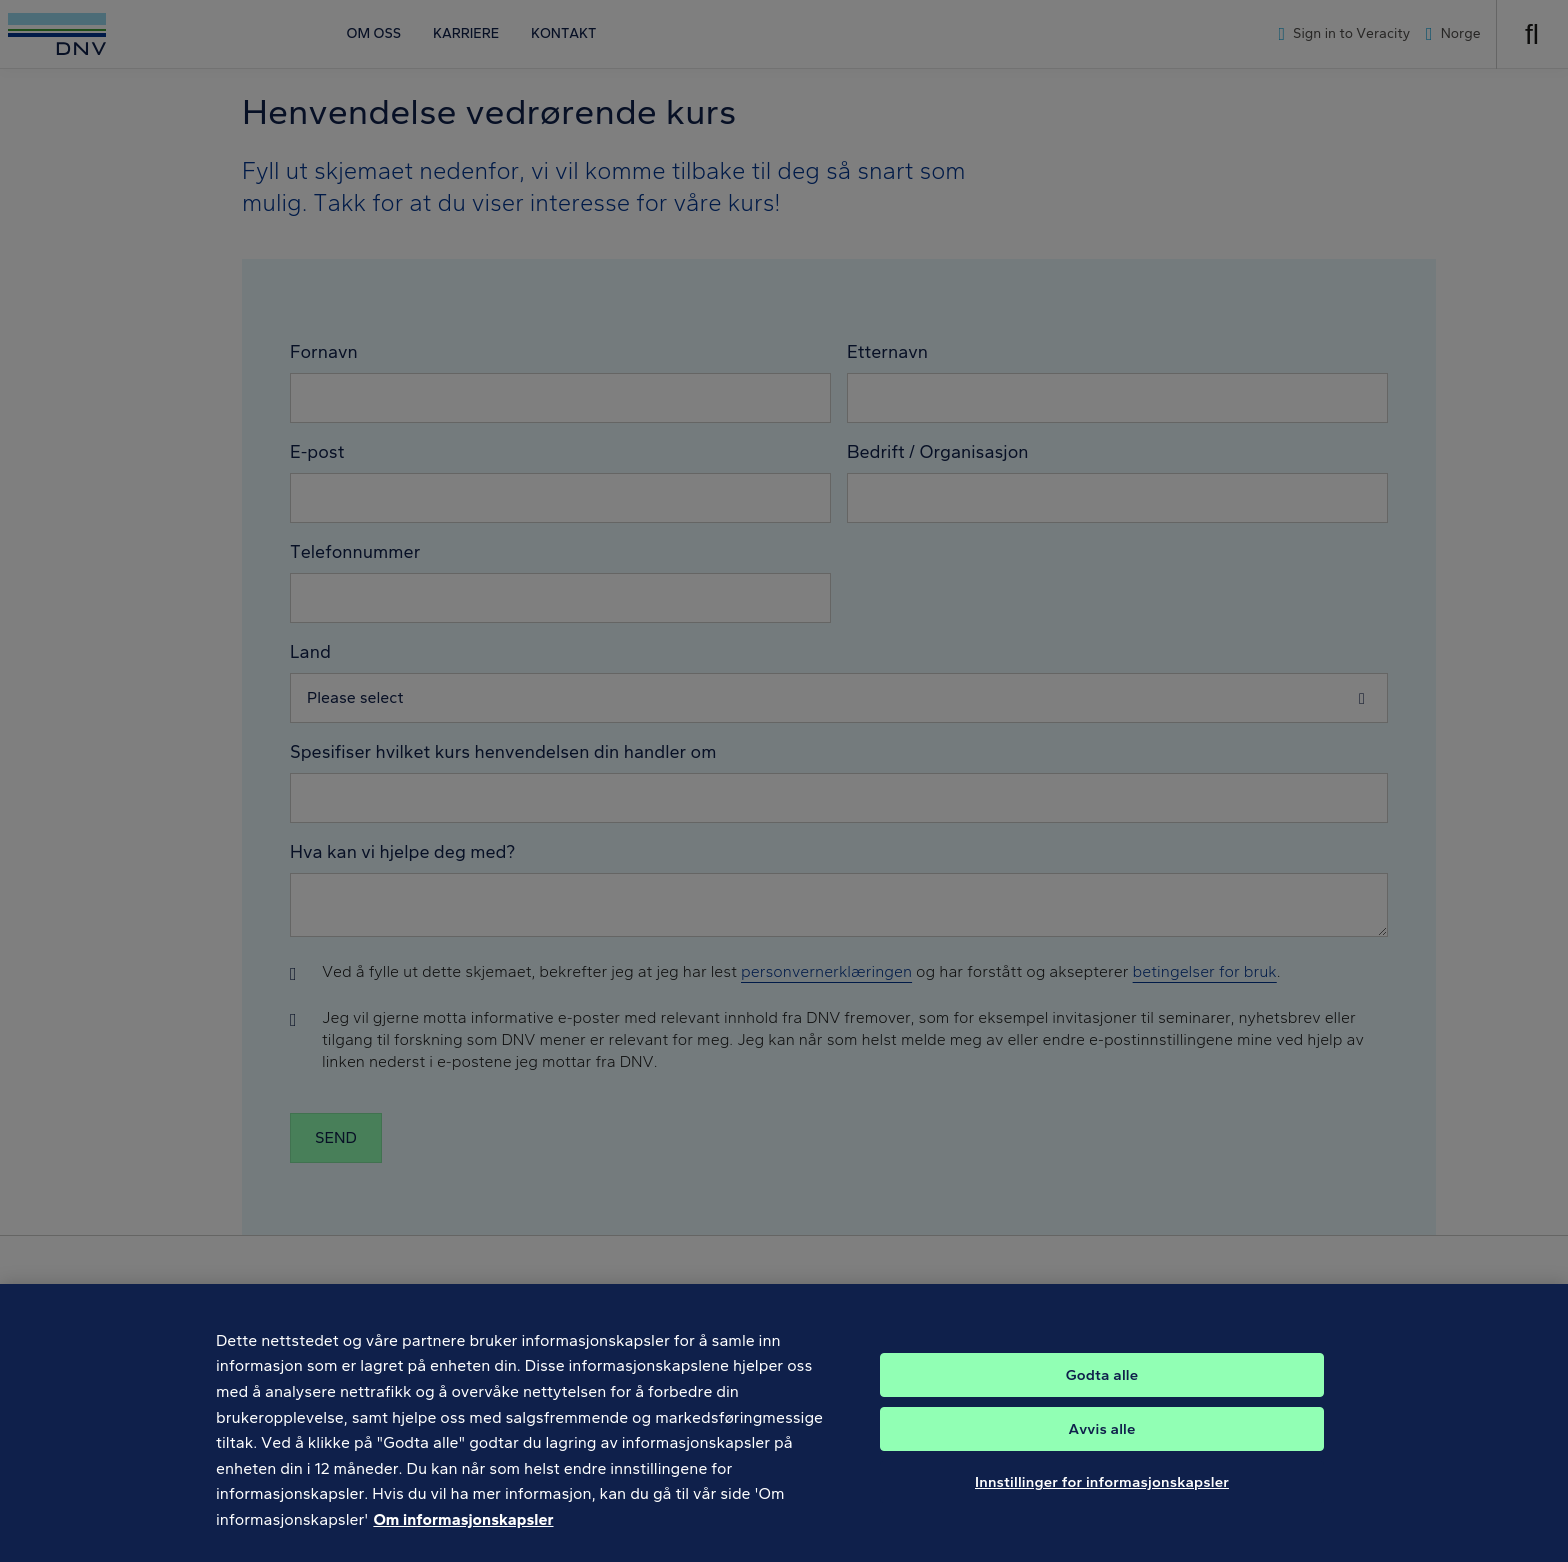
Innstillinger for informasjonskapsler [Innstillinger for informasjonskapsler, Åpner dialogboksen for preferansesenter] (1102, 1502)
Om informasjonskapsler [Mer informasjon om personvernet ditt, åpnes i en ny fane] (463, 1539)
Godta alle (1102, 1395)
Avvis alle (1101, 1449)
